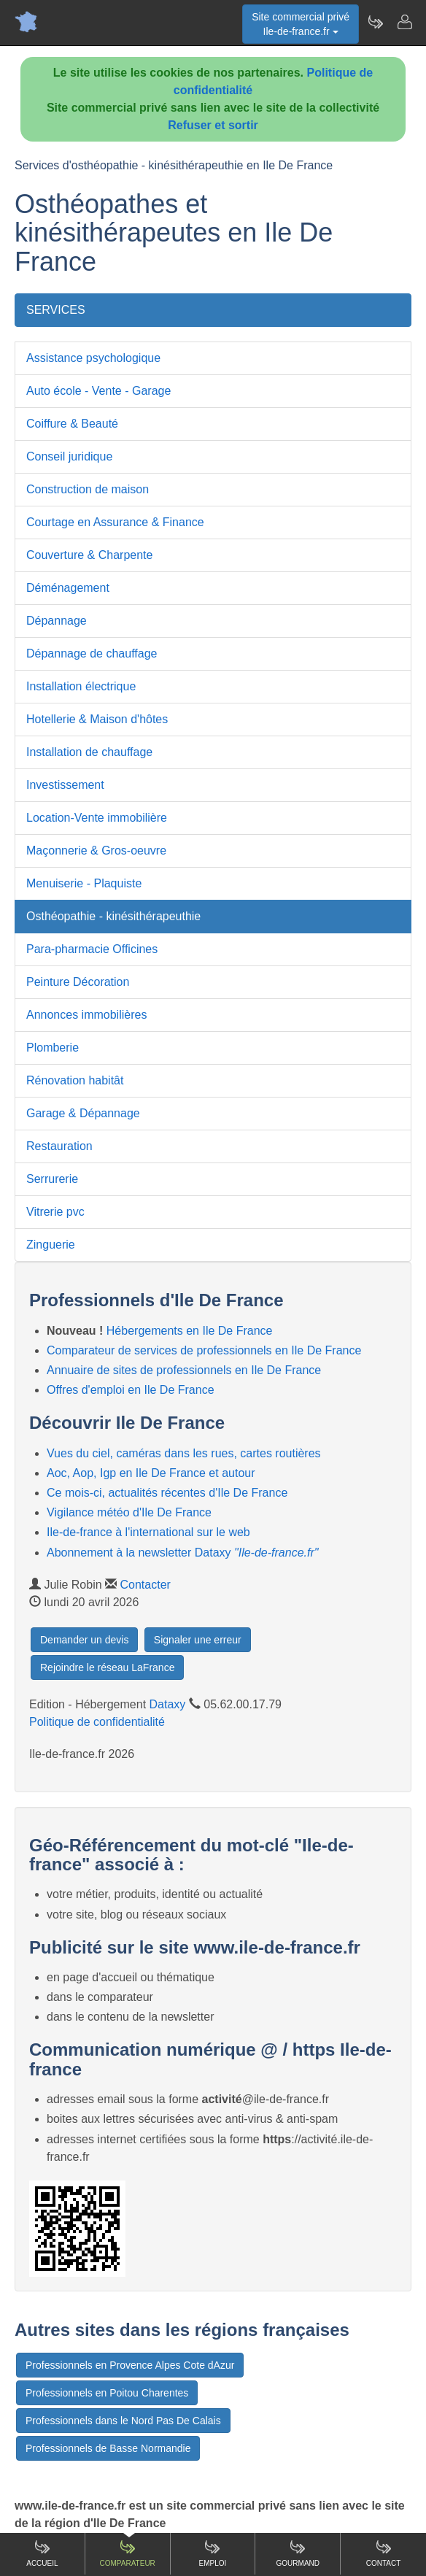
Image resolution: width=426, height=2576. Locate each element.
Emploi (213, 2553)
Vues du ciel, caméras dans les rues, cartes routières (184, 1453)
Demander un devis (84, 1640)
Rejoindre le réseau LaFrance (107, 1667)
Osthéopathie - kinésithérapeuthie (113, 916)
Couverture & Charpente (89, 555)
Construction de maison (87, 489)
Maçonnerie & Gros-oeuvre (96, 850)
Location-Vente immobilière (96, 817)
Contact (383, 2553)
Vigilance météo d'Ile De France (129, 1512)
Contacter (145, 1584)
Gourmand (298, 2553)
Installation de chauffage (89, 752)
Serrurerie (52, 1179)
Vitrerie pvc (55, 1212)
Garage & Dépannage (83, 1113)
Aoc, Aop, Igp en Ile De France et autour (151, 1473)
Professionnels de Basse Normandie (108, 2448)
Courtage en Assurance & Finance (115, 522)
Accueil (42, 2553)
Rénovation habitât (74, 1080)
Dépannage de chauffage (91, 653)
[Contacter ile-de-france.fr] (404, 22)
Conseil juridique (69, 456)
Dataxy (168, 1704)
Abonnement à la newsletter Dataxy (182, 1552)
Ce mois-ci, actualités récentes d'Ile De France (167, 1492)
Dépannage (56, 620)
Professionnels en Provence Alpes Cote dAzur (130, 2365)
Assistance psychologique (93, 358)
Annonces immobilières (86, 1015)
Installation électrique (81, 686)
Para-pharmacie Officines (92, 949)
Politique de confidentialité (97, 1722)
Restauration (59, 1146)
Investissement (65, 785)
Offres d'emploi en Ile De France (130, 1390)
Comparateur (127, 2553)
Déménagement (67, 588)
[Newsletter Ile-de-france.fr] (375, 22)
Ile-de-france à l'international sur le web (148, 1532)
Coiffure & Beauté (72, 423)
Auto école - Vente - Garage (98, 391)
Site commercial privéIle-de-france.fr (300, 24)
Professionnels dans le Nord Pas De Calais (123, 2420)
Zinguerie (50, 1244)
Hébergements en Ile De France (189, 1330)
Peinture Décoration (77, 982)
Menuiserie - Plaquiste (84, 883)
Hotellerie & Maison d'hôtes (97, 719)
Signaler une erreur (197, 1640)
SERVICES (55, 310)
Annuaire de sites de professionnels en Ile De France (184, 1370)
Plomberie (52, 1047)
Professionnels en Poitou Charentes (107, 2393)
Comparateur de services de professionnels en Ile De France (204, 1350)
